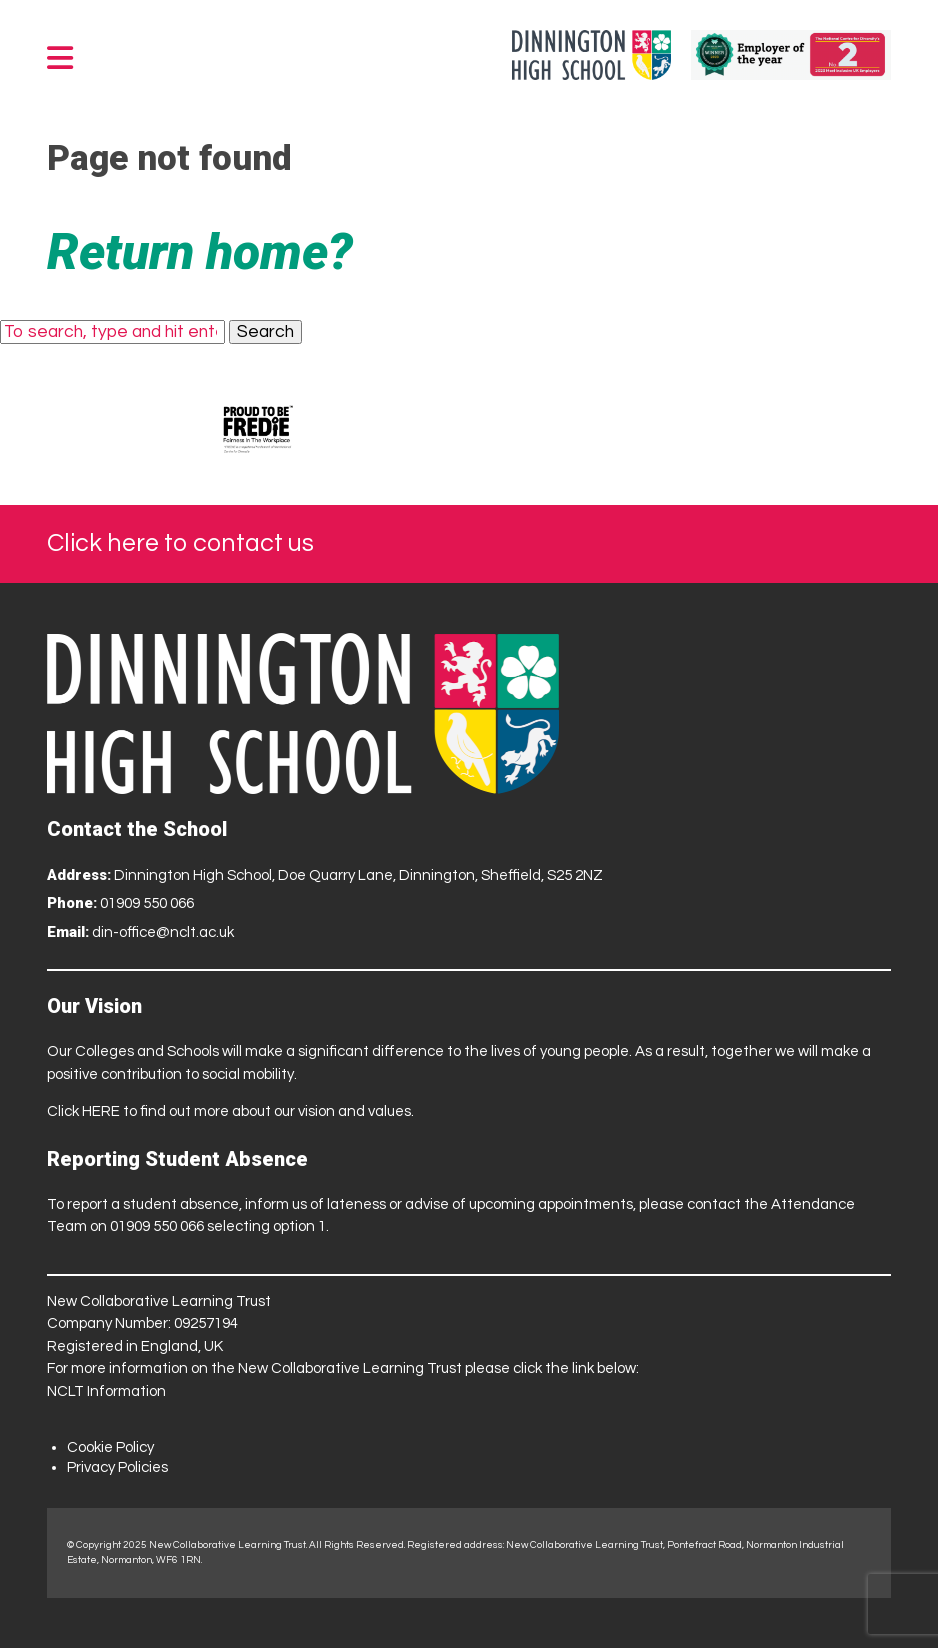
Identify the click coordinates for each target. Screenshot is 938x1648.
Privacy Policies (117, 1467)
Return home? (200, 252)
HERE (101, 1111)
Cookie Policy (110, 1447)
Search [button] (265, 332)
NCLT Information (106, 1391)
